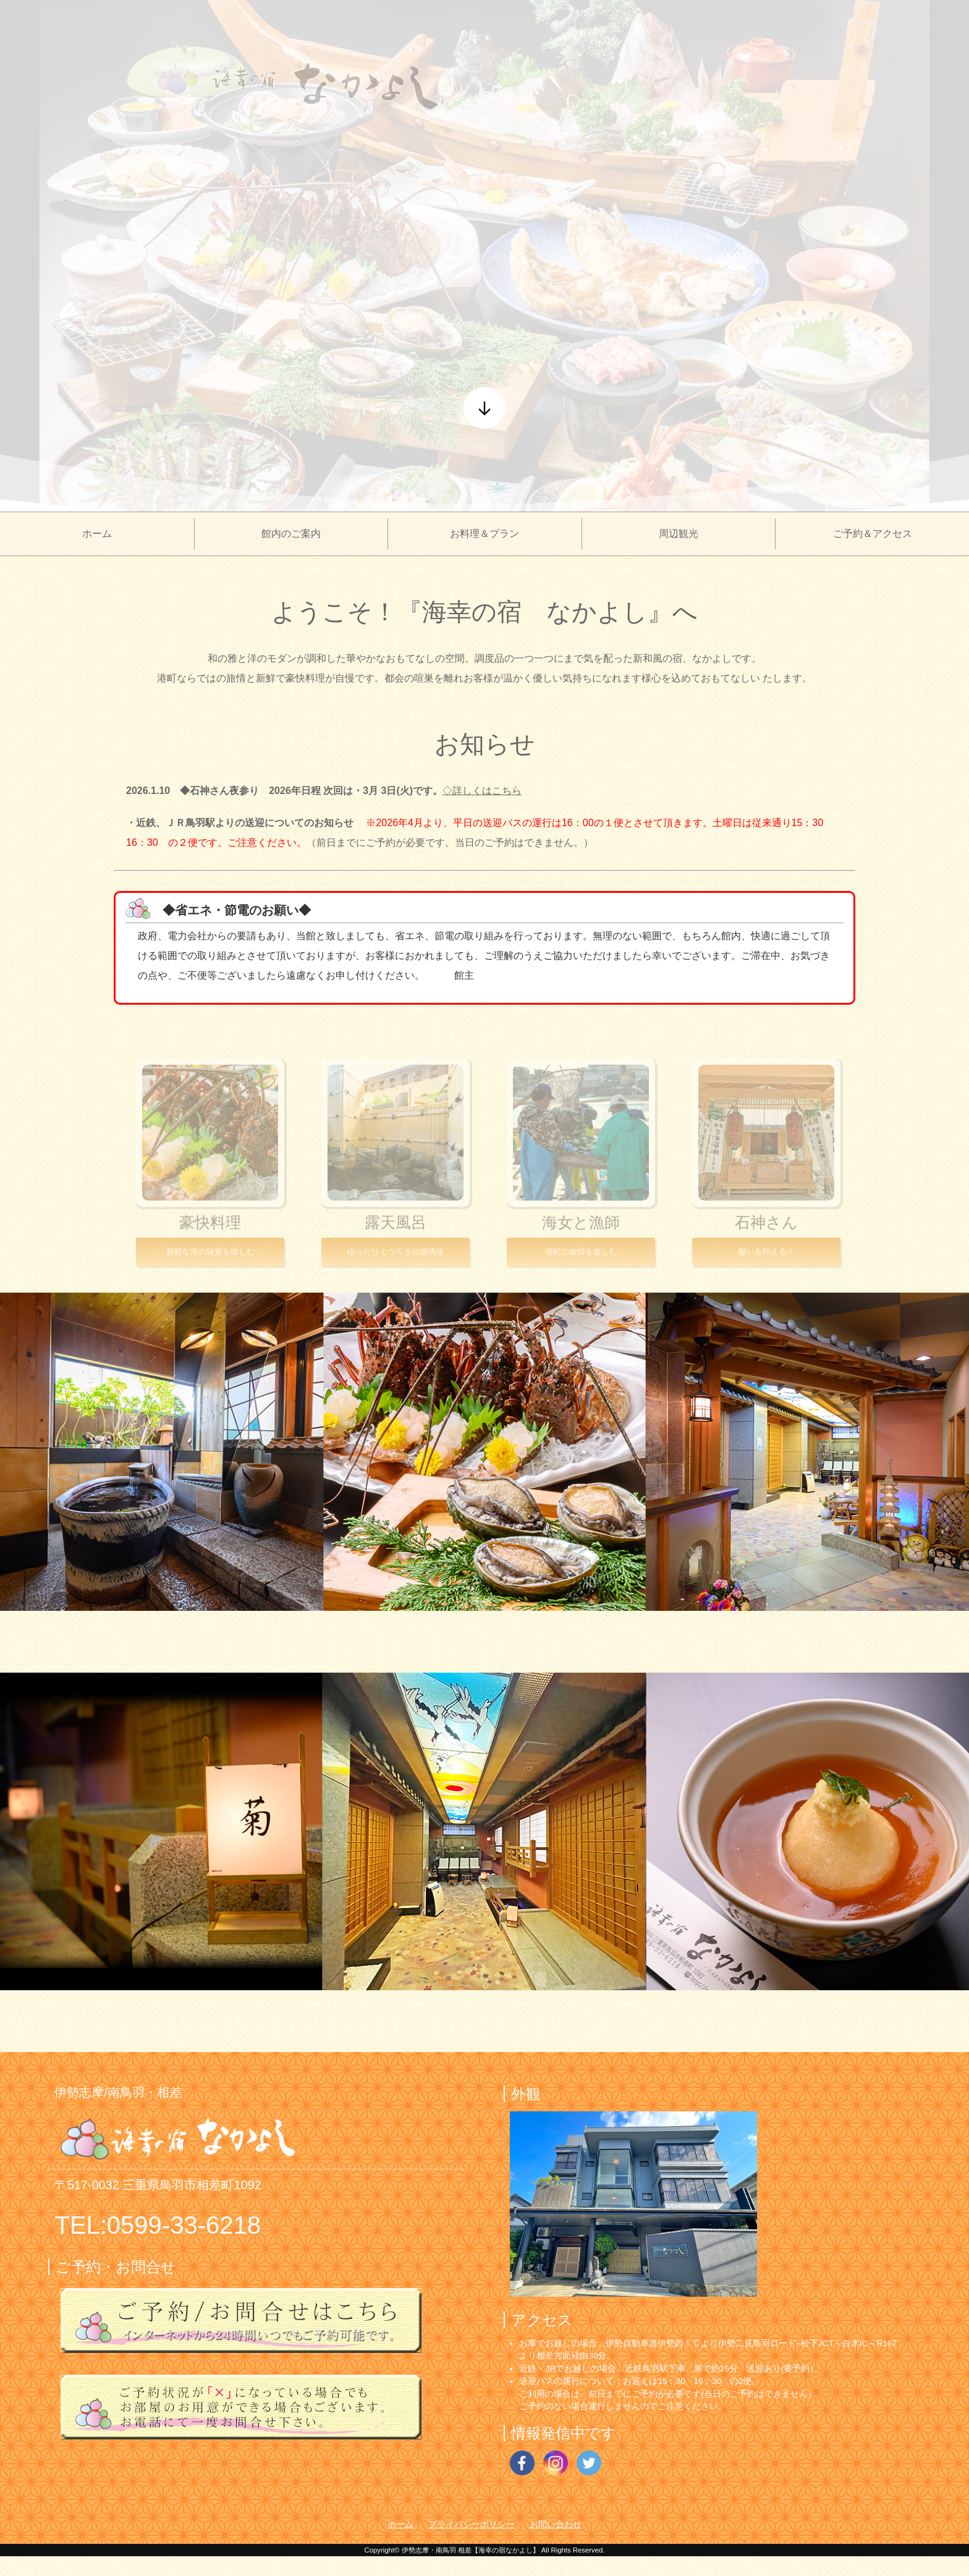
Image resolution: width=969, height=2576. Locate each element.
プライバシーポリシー (471, 2524)
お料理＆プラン (484, 533)
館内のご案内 (291, 533)
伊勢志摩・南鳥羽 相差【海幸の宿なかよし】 (471, 2550)
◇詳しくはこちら (482, 790)
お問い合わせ (556, 2524)
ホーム (97, 533)
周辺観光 (678, 533)
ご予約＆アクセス (872, 533)
